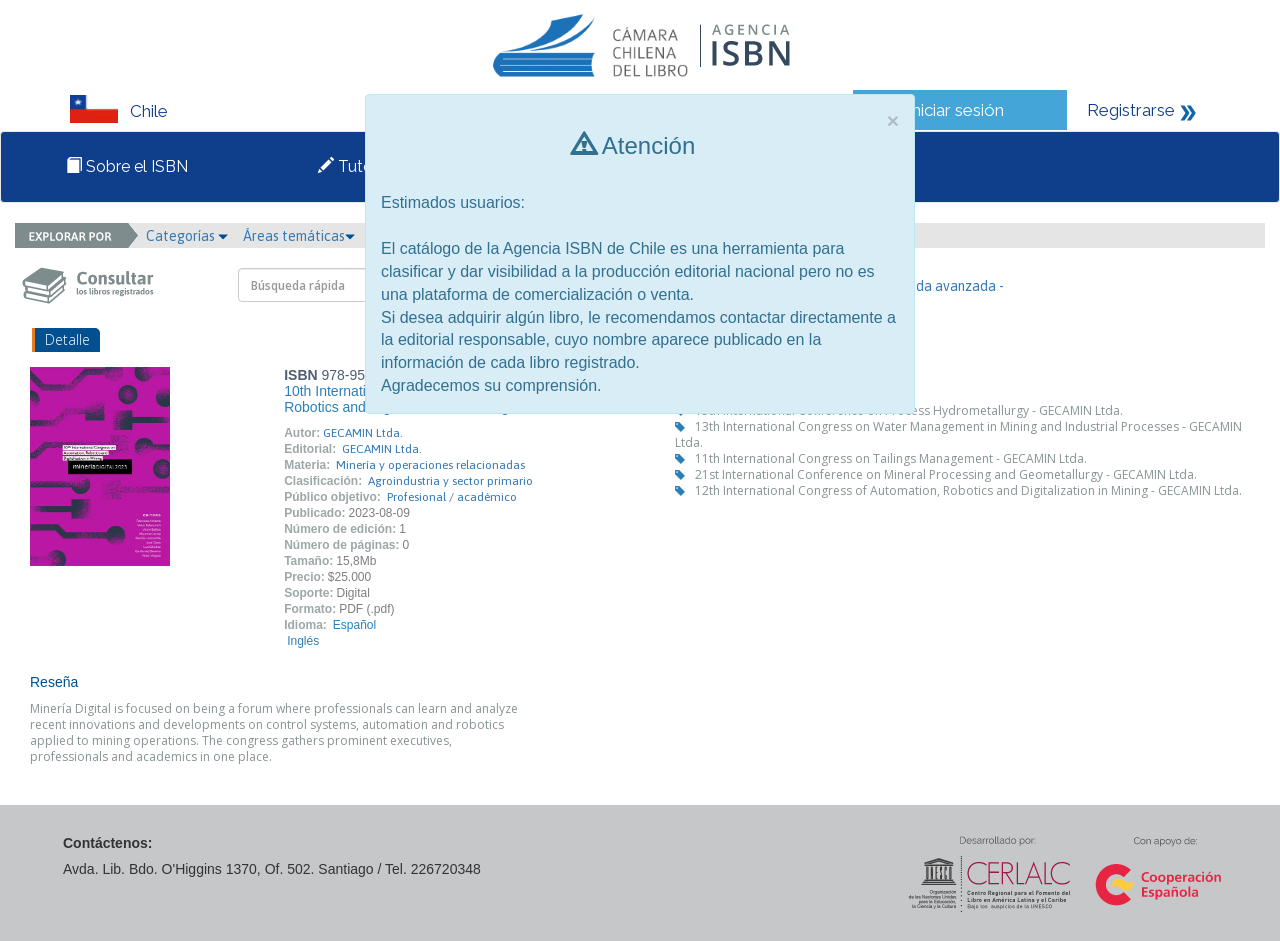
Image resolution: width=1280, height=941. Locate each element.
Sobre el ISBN (127, 166)
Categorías (187, 236)
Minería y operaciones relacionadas (430, 465)
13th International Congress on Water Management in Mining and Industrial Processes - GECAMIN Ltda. (958, 434)
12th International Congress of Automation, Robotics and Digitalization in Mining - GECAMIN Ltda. (968, 490)
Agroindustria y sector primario (450, 481)
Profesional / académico (452, 497)
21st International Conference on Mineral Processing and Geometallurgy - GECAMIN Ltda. (946, 474)
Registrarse (1131, 110)
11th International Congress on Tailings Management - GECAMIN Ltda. (891, 458)
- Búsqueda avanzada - (933, 286)
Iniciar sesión (955, 110)
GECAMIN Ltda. (363, 433)
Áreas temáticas (299, 236)
